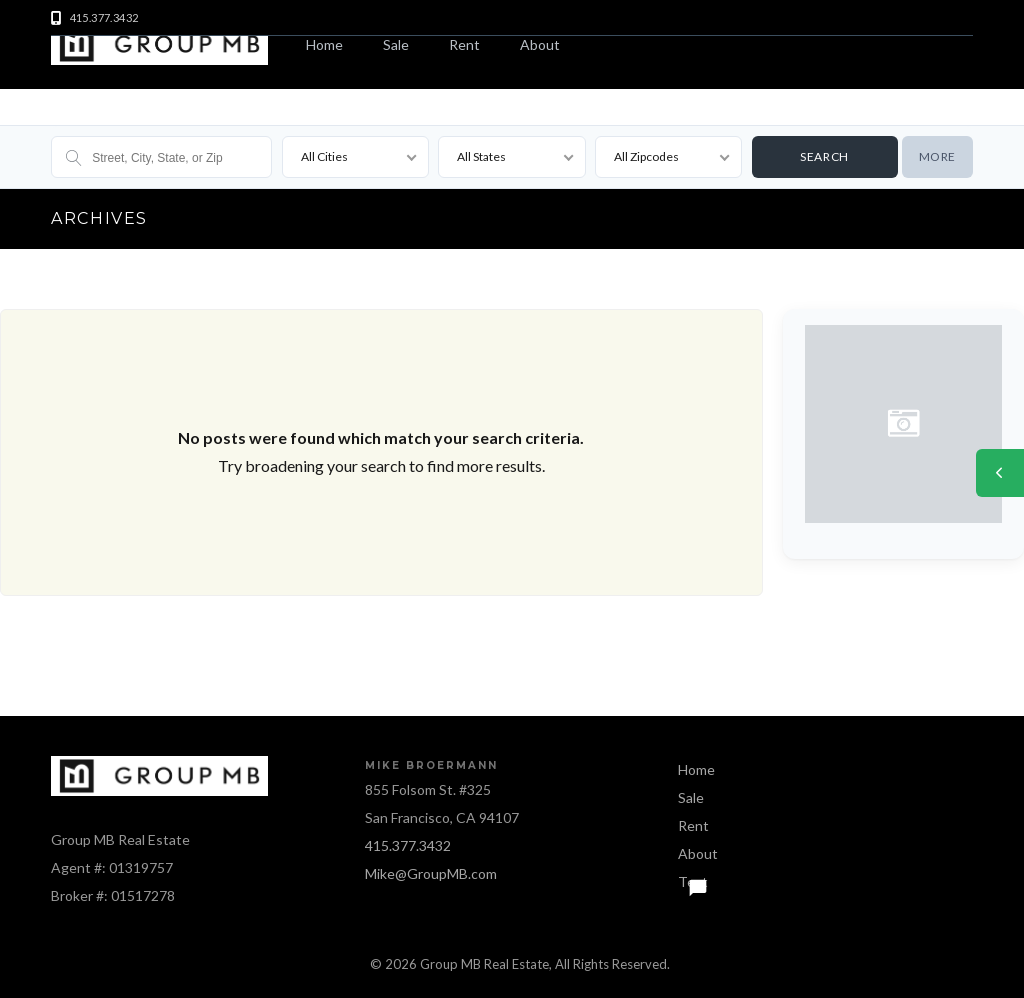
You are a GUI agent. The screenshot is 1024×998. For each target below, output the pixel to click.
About (540, 44)
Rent (464, 44)
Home (324, 44)
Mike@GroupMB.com (431, 873)
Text (693, 881)
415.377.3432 (408, 845)
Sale (396, 44)
